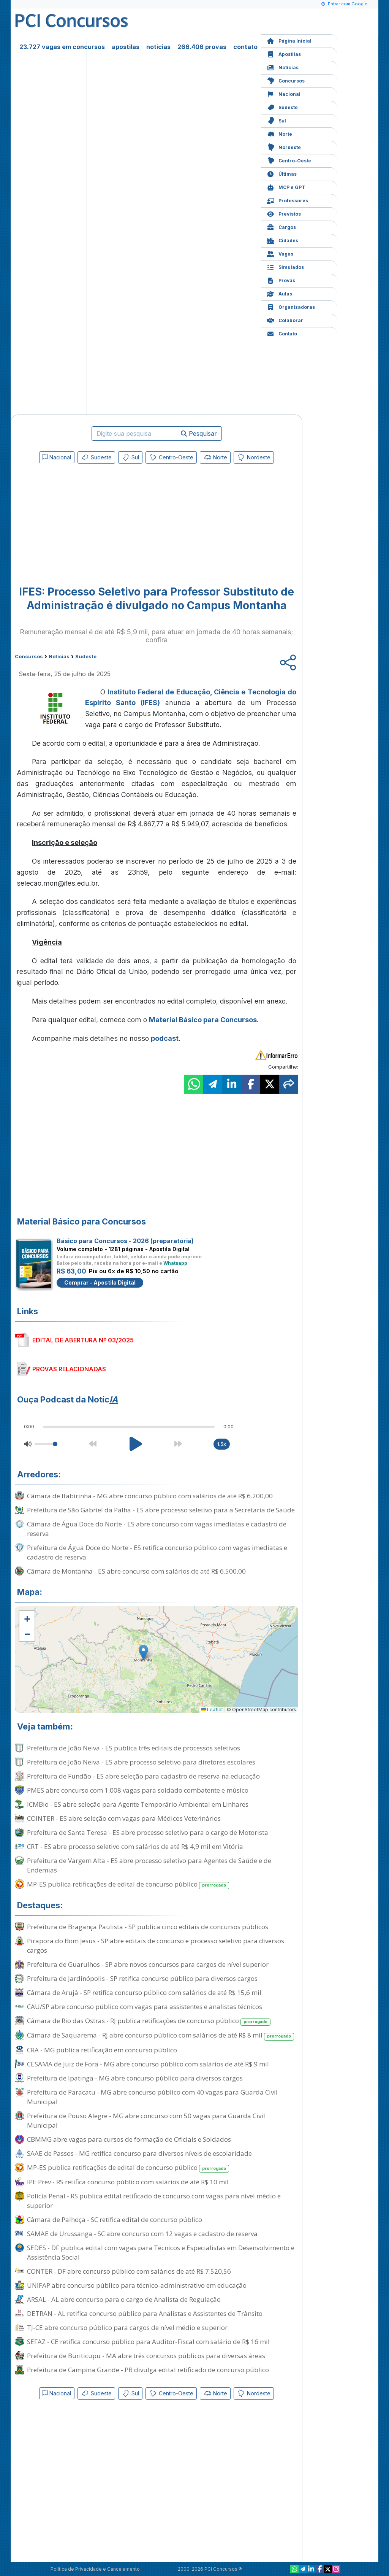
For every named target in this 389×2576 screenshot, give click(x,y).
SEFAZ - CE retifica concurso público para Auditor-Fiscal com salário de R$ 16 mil (148, 2341)
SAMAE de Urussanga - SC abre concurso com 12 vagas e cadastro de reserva (142, 2233)
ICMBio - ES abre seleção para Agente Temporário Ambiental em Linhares (137, 1804)
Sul (276, 120)
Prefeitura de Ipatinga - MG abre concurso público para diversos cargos (135, 2078)
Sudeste (282, 106)
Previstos (284, 213)
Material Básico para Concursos (203, 1020)
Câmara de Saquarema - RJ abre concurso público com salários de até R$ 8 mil (160, 2035)
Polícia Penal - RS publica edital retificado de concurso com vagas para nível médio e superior (154, 2201)
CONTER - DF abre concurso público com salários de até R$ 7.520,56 (129, 2271)
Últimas (282, 173)
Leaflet (212, 1709)
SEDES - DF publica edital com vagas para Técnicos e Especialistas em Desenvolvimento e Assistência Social (160, 2252)
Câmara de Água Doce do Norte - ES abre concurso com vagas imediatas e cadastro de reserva (156, 1529)
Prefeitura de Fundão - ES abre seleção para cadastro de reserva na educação (143, 1776)
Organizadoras (291, 306)
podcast (165, 1038)
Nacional (283, 93)
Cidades (282, 239)
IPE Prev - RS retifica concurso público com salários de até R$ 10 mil (128, 2181)
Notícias (283, 66)
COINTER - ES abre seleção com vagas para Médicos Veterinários (124, 1818)
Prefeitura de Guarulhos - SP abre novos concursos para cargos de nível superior (148, 1964)
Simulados (285, 266)
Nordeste (284, 146)
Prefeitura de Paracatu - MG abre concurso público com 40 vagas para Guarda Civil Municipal (152, 2097)
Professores (287, 199)
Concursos (286, 80)
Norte (279, 133)
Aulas (279, 293)
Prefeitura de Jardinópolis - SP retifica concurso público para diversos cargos (142, 1978)
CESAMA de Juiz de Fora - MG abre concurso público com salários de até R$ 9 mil (148, 2064)
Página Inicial (289, 40)
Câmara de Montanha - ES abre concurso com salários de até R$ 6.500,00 (136, 1571)
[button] (27, 1618)
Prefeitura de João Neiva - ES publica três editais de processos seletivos (133, 1748)
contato (245, 47)
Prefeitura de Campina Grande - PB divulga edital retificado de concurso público (148, 2369)
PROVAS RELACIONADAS (69, 1369)
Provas (281, 279)
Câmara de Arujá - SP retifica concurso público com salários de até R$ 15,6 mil (144, 1992)
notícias (158, 47)
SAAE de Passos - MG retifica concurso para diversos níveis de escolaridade (139, 2153)
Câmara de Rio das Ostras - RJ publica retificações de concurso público (148, 2021)
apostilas (125, 47)
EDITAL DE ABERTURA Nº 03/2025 (83, 1340)
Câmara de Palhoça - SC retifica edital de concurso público (114, 2219)
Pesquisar (199, 433)
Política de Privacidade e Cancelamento (95, 2569)
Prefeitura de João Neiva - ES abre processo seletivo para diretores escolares (141, 1762)
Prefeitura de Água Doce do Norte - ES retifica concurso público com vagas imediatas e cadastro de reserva (157, 1552)
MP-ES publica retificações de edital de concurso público (128, 1884)
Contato (282, 333)
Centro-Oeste (289, 160)
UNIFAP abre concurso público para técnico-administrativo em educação (137, 2285)
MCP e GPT (286, 186)
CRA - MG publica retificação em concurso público (102, 2050)
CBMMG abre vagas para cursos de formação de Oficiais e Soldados (129, 2139)
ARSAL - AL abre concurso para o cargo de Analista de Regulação (124, 2299)
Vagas (280, 253)
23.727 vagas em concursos (62, 47)
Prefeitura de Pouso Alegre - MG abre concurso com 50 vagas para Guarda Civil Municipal (146, 2120)
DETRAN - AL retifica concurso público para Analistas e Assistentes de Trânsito (144, 2313)
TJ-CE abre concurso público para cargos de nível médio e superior (127, 2327)
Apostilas (284, 53)
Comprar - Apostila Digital (100, 1282)
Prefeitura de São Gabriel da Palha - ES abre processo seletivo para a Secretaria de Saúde (161, 1510)
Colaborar (285, 319)
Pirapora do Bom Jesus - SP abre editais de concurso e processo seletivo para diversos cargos (155, 1945)
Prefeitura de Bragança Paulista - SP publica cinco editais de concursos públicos (147, 1926)
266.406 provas (201, 47)
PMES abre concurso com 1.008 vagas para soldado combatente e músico (137, 1790)
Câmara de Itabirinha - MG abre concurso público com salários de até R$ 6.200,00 (150, 1495)
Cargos (281, 226)
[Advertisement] (95, 521)
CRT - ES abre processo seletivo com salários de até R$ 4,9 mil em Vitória (135, 1846)
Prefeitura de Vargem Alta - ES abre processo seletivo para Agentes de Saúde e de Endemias (149, 1865)
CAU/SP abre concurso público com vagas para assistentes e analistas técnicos (144, 2006)
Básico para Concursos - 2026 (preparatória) (125, 1241)
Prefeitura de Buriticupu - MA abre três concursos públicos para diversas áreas (146, 2355)
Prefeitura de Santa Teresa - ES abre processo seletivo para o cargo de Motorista (147, 1832)
